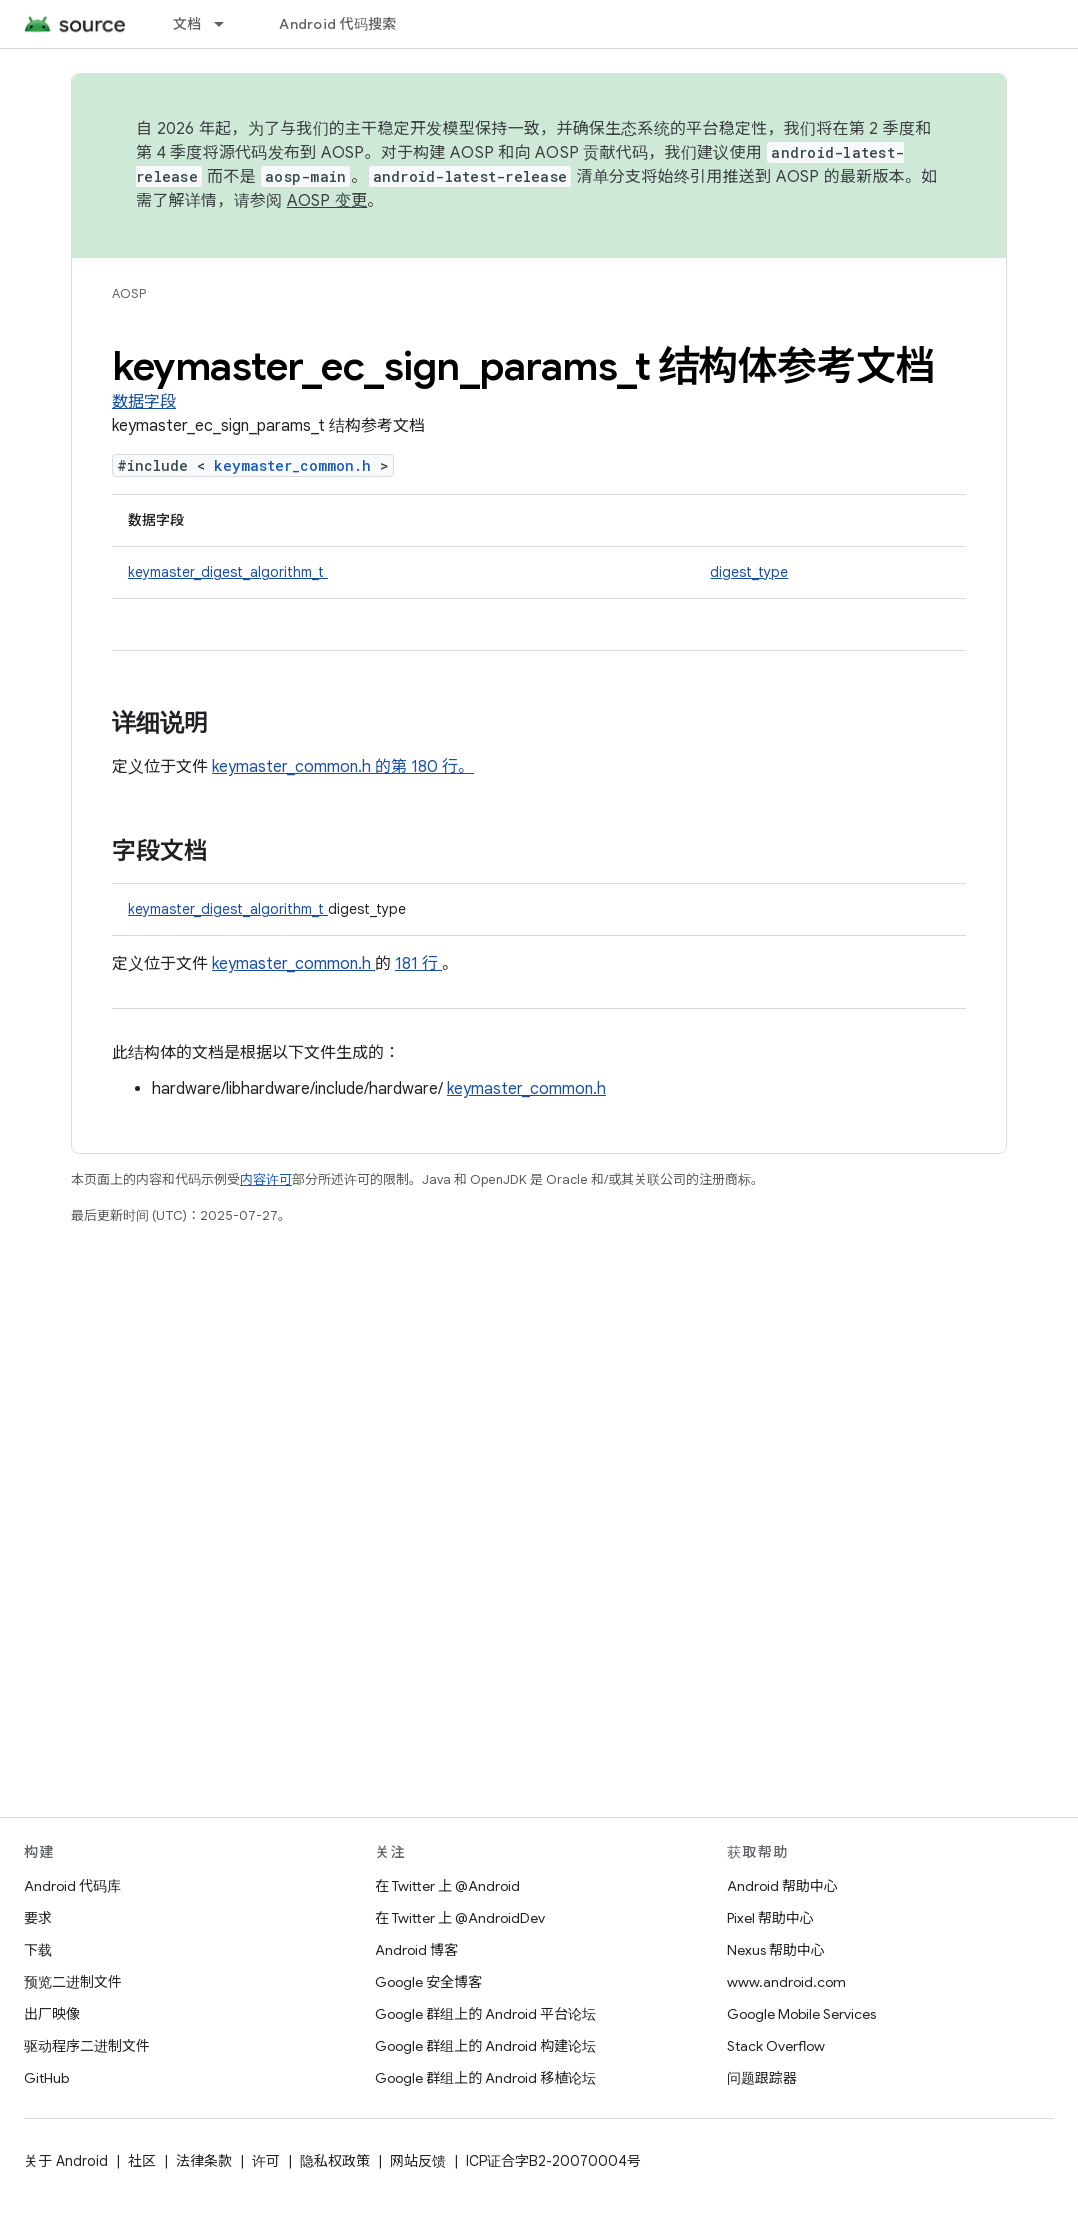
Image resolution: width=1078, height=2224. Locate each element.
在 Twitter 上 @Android (447, 1886)
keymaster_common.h (297, 465)
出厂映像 (52, 2014)
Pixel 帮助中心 (770, 1918)
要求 (38, 1918)
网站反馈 (418, 2161)
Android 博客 (416, 1950)
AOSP (129, 293)
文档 (187, 24)
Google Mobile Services (801, 2014)
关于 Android (66, 2161)
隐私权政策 (335, 2161)
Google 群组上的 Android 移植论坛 (485, 2078)
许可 (266, 2161)
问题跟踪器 (762, 2078)
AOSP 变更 (327, 201)
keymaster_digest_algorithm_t (228, 572)
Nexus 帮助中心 (776, 1950)
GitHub (46, 2078)
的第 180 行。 (422, 767)
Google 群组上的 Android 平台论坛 (485, 2014)
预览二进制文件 (73, 1982)
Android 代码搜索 (337, 24)
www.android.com (786, 1982)
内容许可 (266, 1179)
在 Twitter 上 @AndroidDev (460, 1918)
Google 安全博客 (428, 1982)
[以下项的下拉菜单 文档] (228, 24)
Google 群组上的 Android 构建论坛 (485, 2046)
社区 (142, 2161)
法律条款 (204, 2161)
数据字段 (144, 402)
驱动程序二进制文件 (87, 2046)
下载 (38, 1950)
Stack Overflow (776, 2046)
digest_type (749, 572)
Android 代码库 (72, 1886)
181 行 (418, 964)
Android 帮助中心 (782, 1886)
